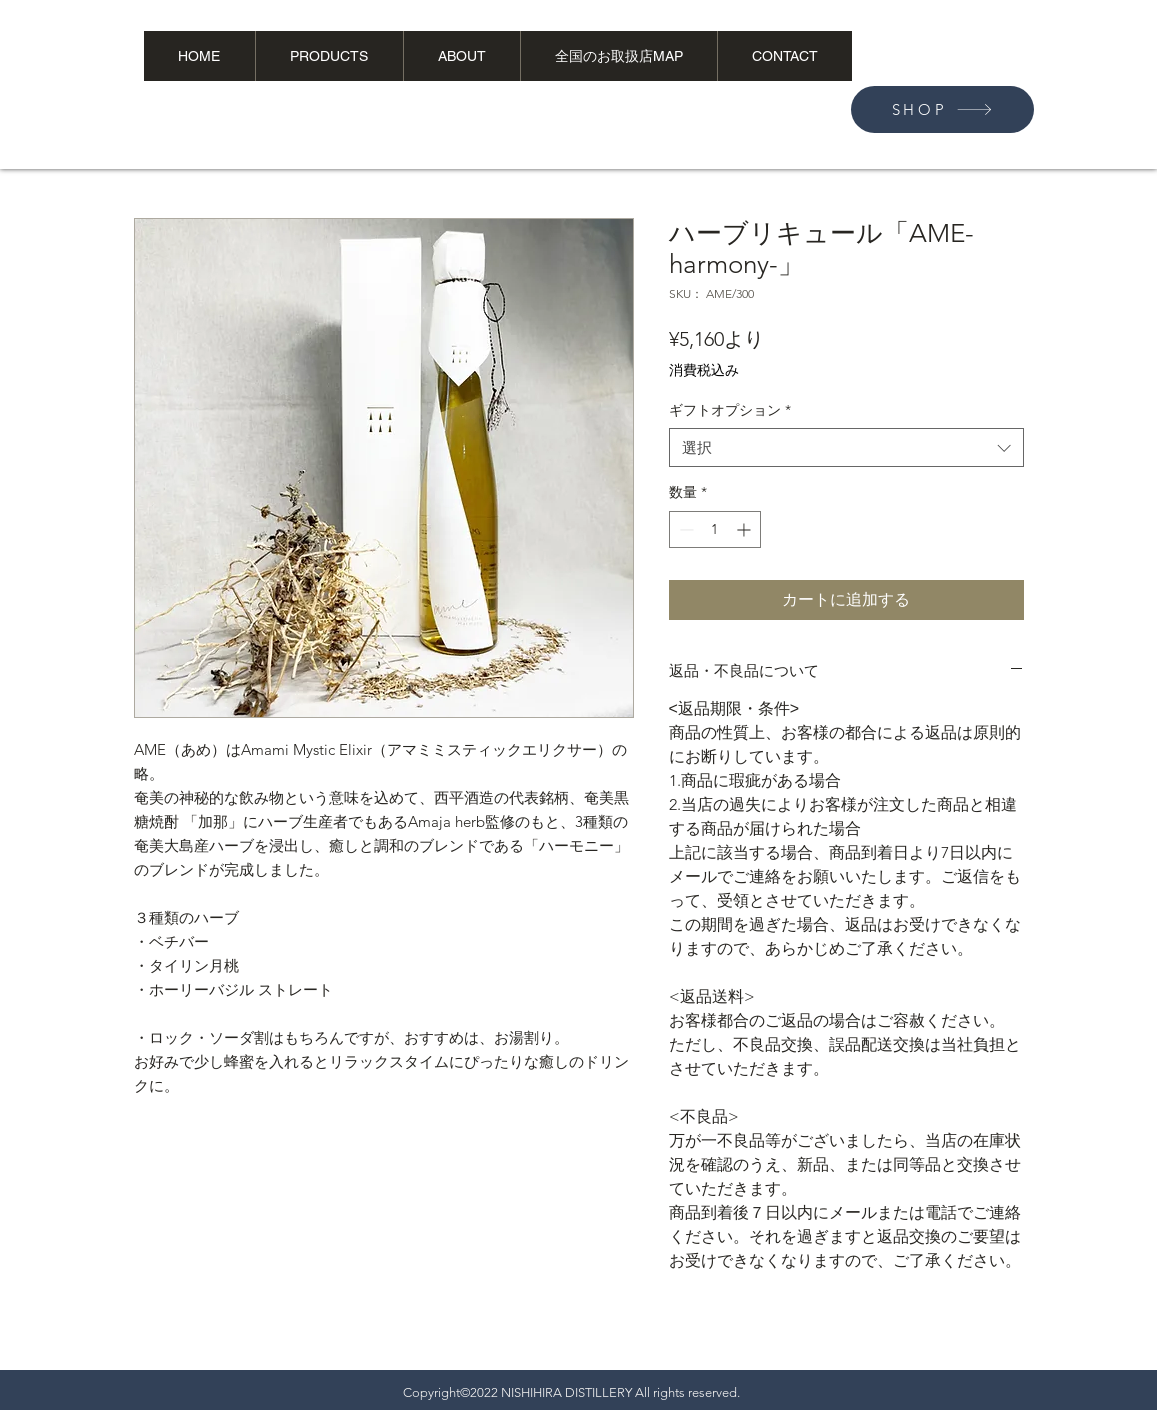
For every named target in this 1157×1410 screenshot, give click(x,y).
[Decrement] (684, 529)
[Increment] (745, 529)
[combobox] (846, 447)
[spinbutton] (715, 529)
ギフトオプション (730, 410)
